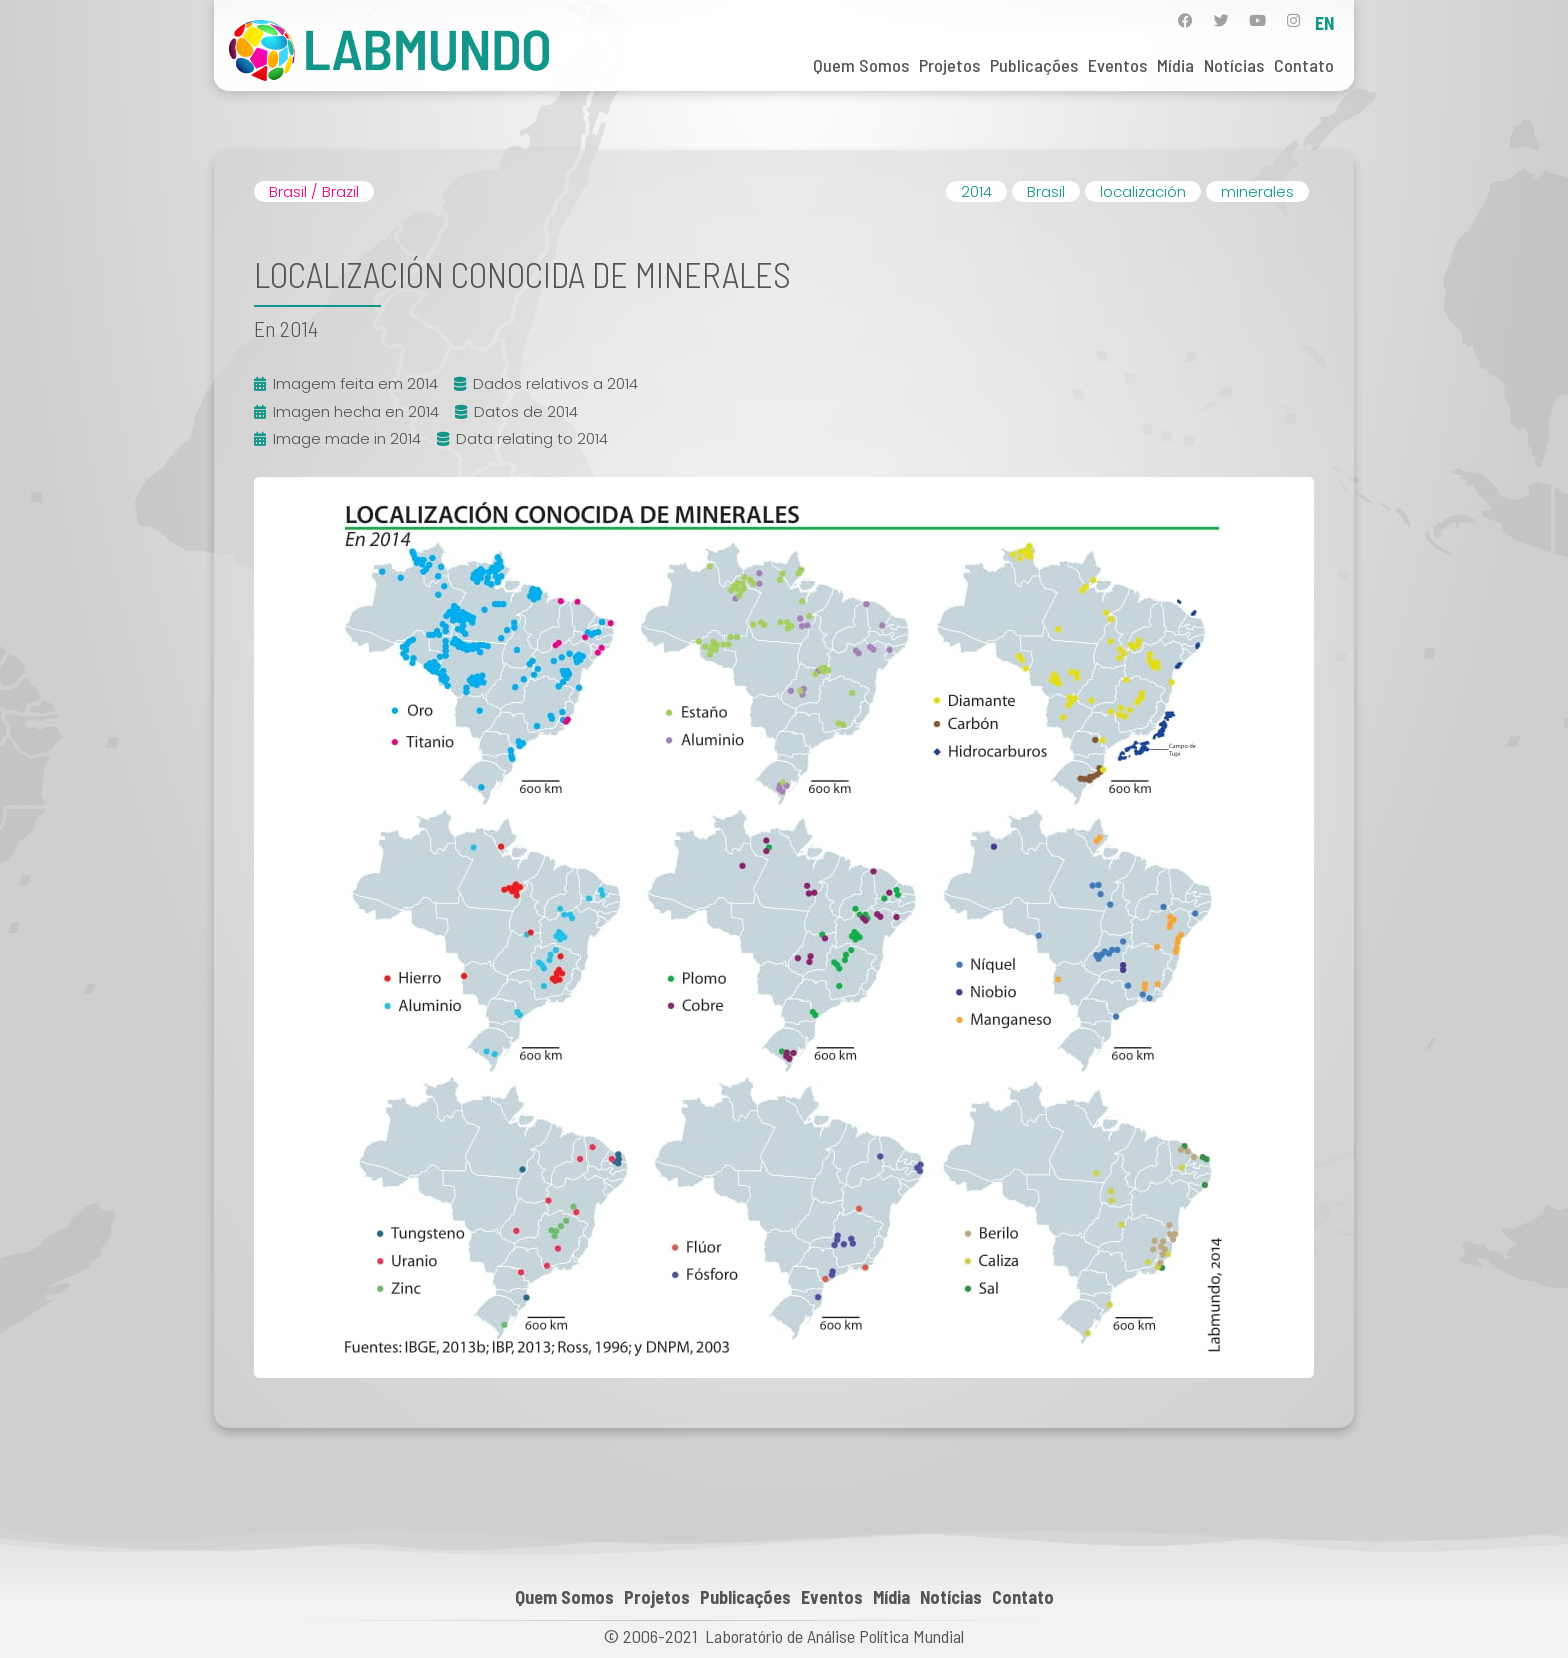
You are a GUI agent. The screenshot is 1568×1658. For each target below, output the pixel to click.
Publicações (1034, 65)
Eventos (1117, 65)
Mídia (1175, 65)
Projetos (949, 65)
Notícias (1234, 65)
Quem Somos (861, 65)
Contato (1304, 65)
